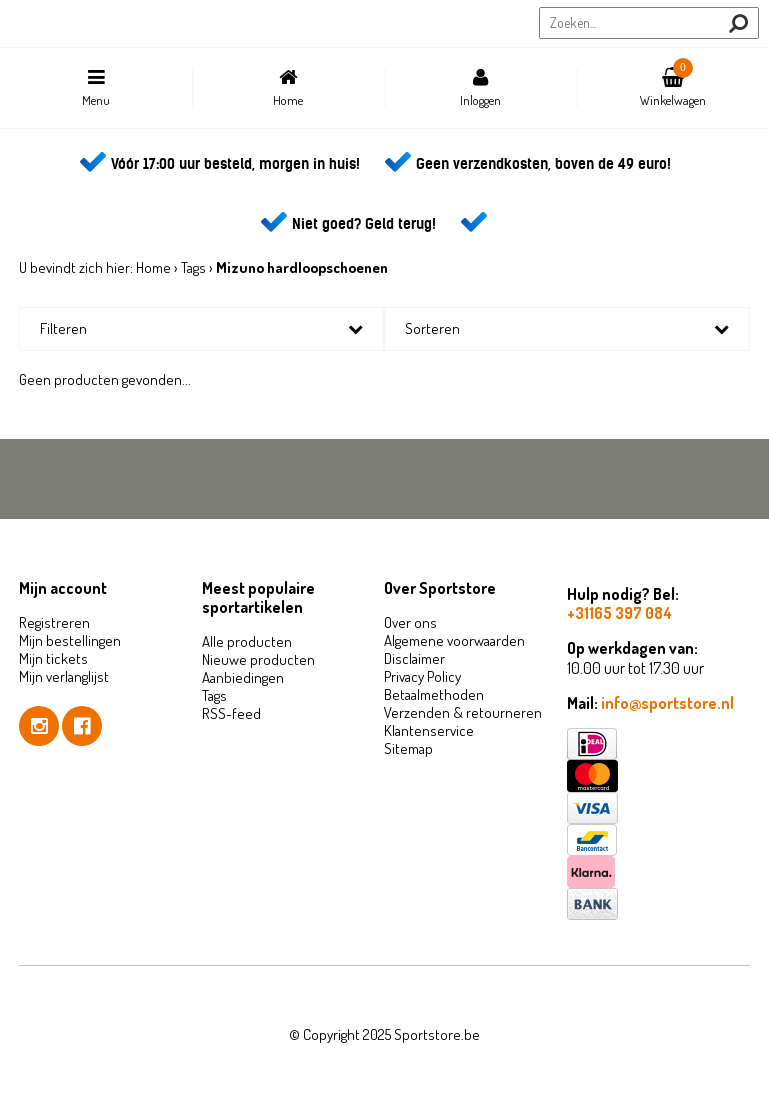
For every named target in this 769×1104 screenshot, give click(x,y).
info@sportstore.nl (667, 703)
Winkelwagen (673, 83)
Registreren (54, 622)
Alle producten (247, 641)
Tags (193, 267)
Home (288, 88)
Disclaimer (414, 658)
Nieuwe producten (258, 659)
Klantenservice (429, 730)
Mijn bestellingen (70, 640)
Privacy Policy (422, 676)
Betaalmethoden (434, 694)
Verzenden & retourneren (463, 712)
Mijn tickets (53, 658)
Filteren (63, 328)
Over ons (410, 622)
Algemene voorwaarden (454, 640)
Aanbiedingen (243, 677)
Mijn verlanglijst (64, 676)
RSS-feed (231, 713)
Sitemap (408, 748)
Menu (96, 88)
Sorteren (432, 328)
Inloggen (481, 88)
